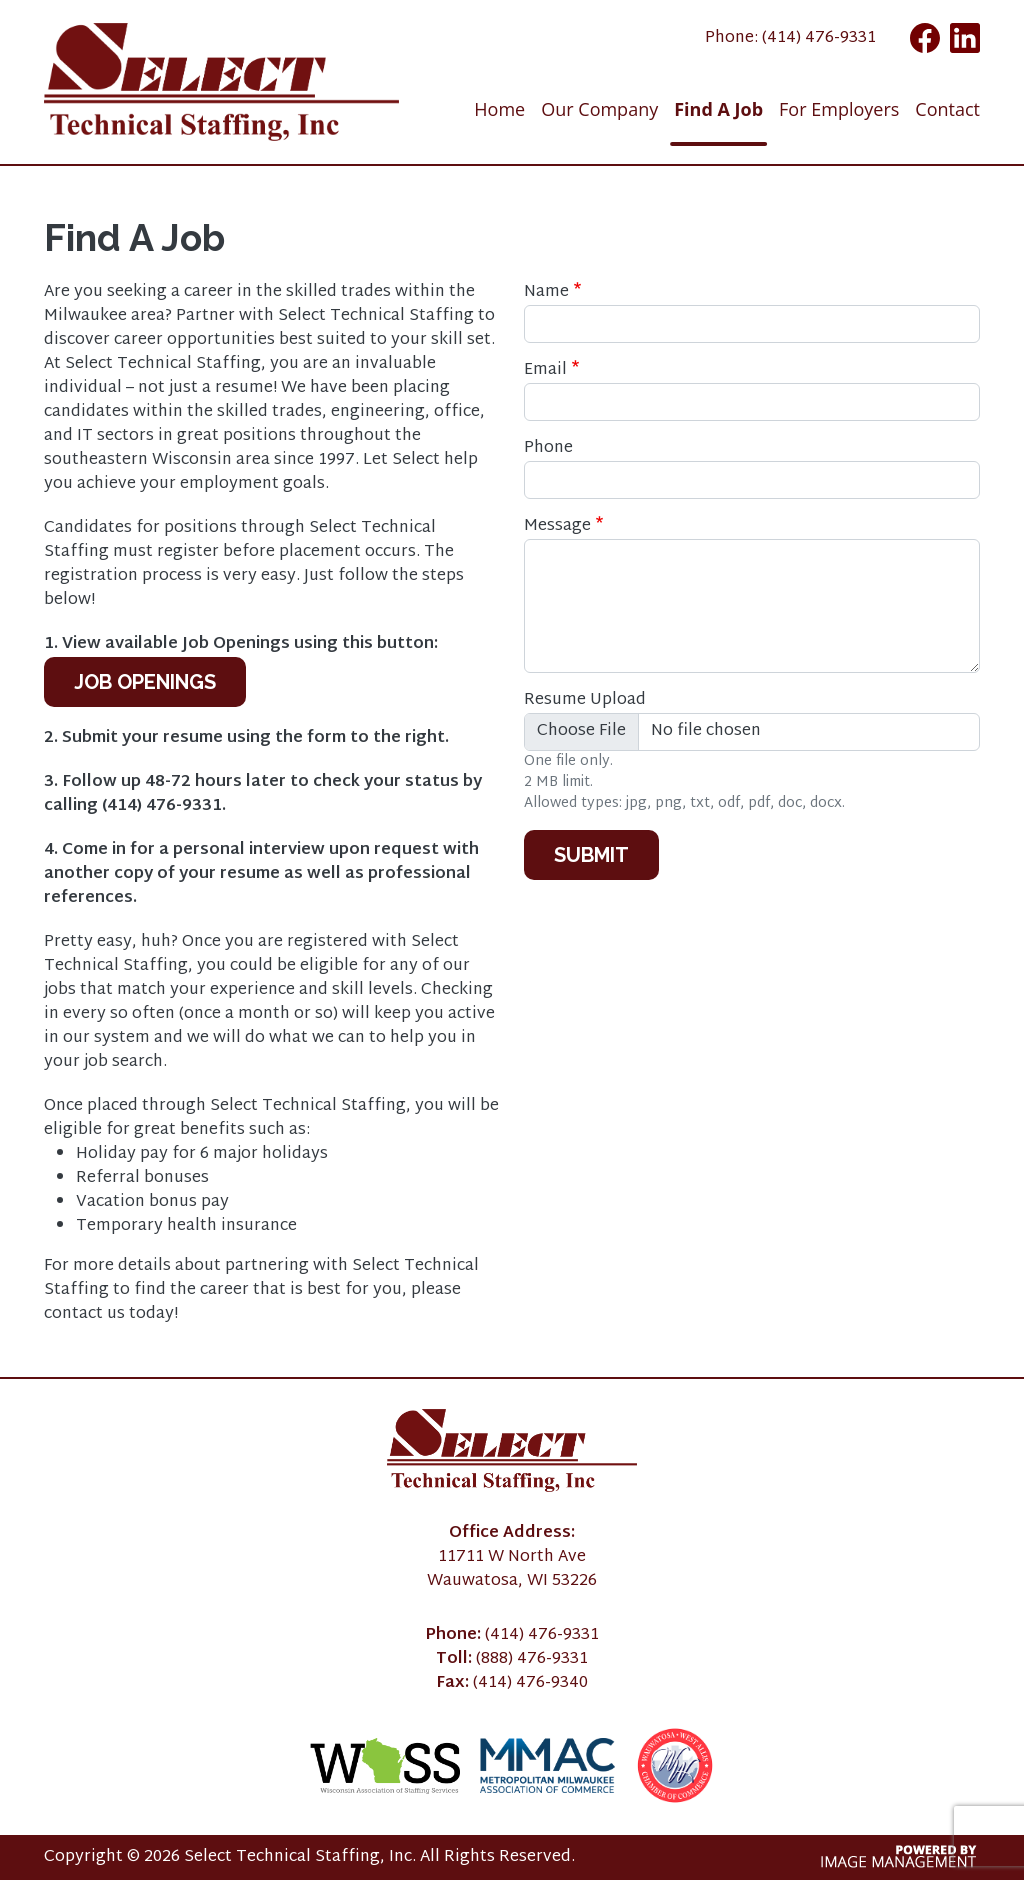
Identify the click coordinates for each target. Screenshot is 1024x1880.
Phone (548, 449)
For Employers (839, 109)
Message (557, 527)
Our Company (599, 109)
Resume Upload (585, 701)
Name (546, 293)
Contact (947, 109)
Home (499, 109)
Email (545, 371)
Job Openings (145, 682)
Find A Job (718, 109)
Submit (591, 855)
